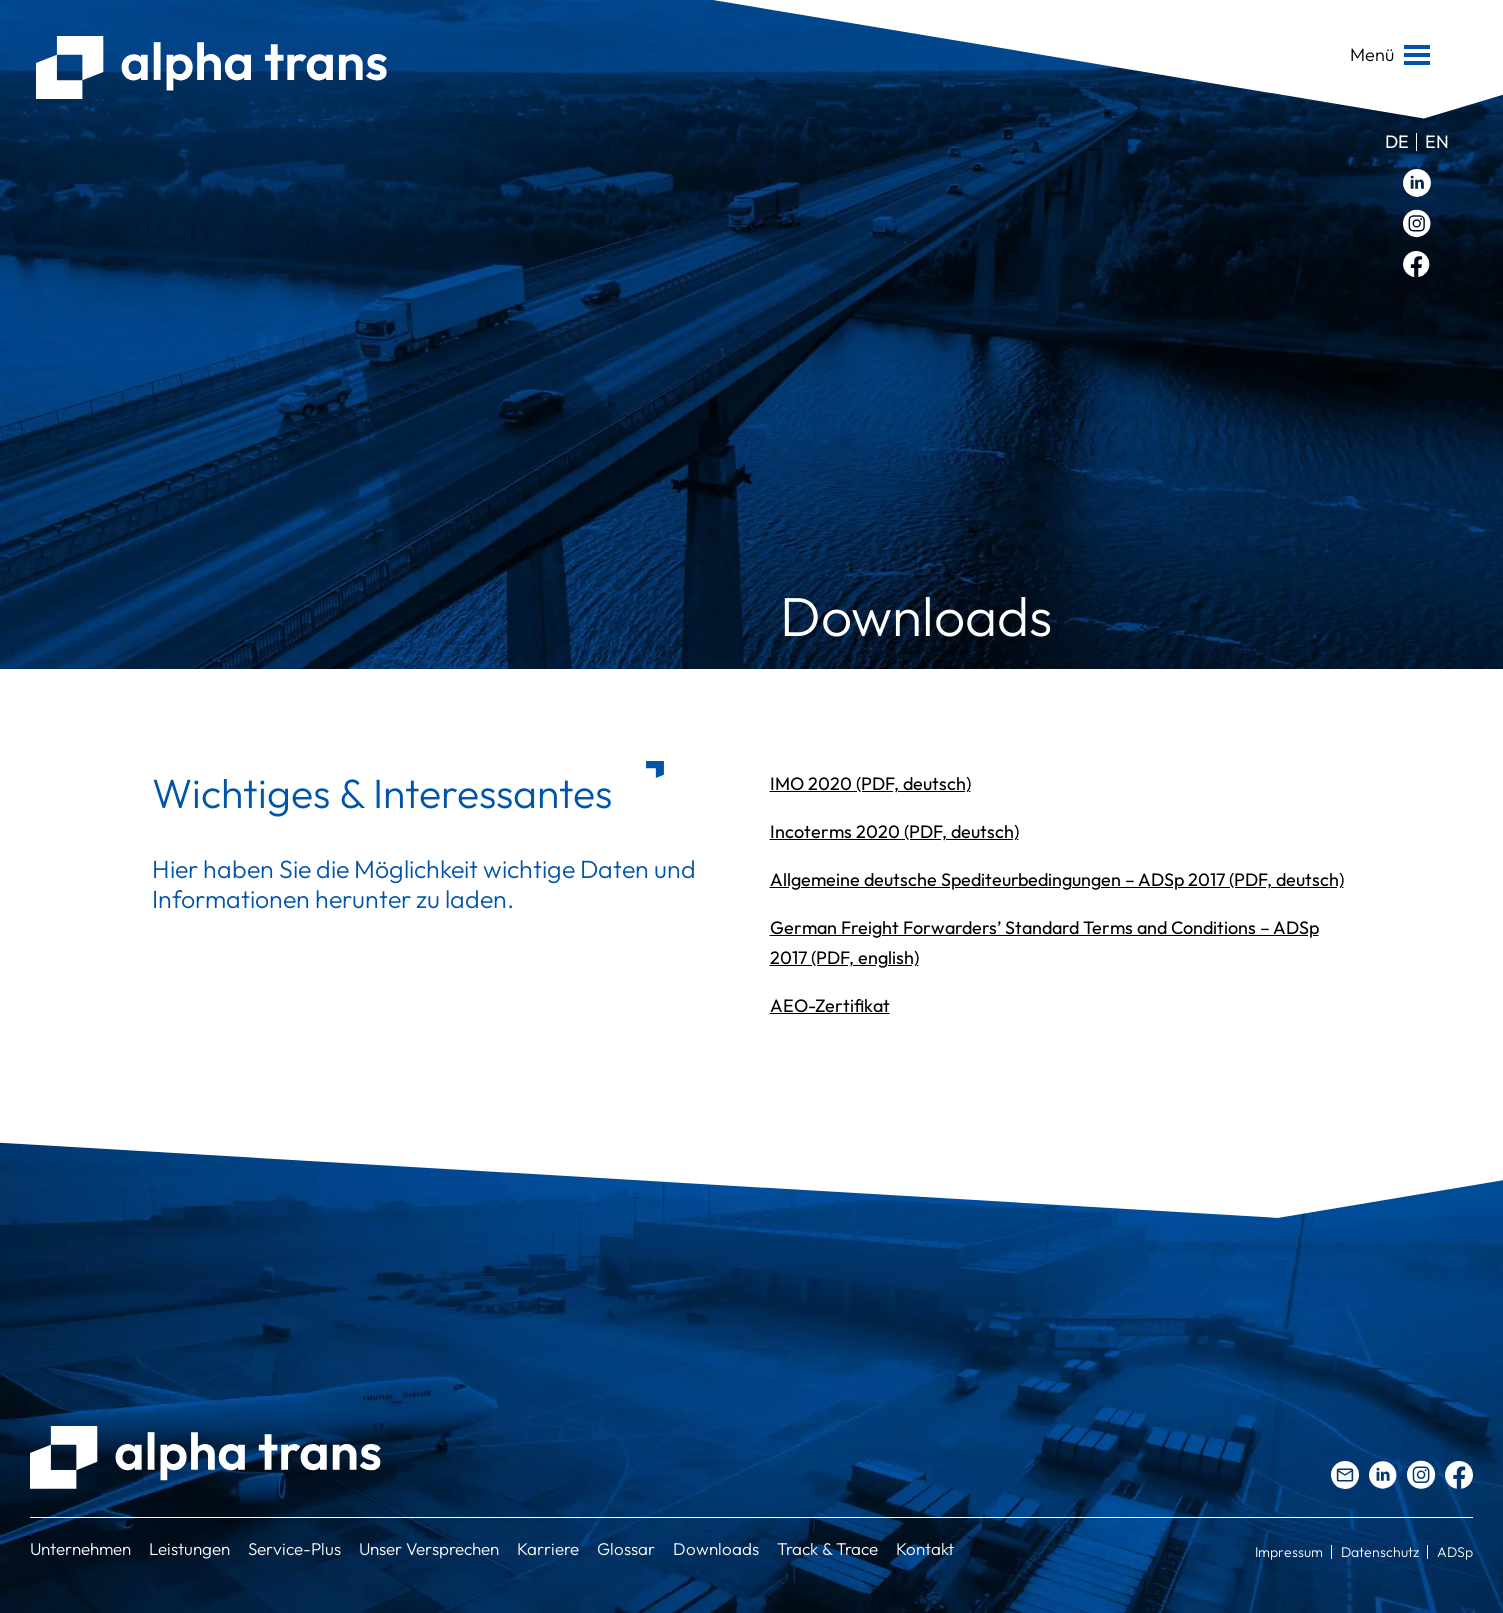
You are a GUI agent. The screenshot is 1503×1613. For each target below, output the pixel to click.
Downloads (716, 1548)
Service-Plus (294, 1548)
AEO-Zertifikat (830, 1005)
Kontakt (925, 1548)
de (1397, 141)
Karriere (548, 1548)
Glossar (626, 1548)
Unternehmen (80, 1548)
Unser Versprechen (429, 1548)
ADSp (1455, 1552)
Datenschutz (1380, 1552)
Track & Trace (827, 1548)
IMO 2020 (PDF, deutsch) (870, 783)
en (1437, 141)
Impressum (1289, 1552)
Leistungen (189, 1548)
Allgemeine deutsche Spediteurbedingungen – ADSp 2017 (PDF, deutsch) (1057, 879)
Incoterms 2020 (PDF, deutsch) (894, 831)
